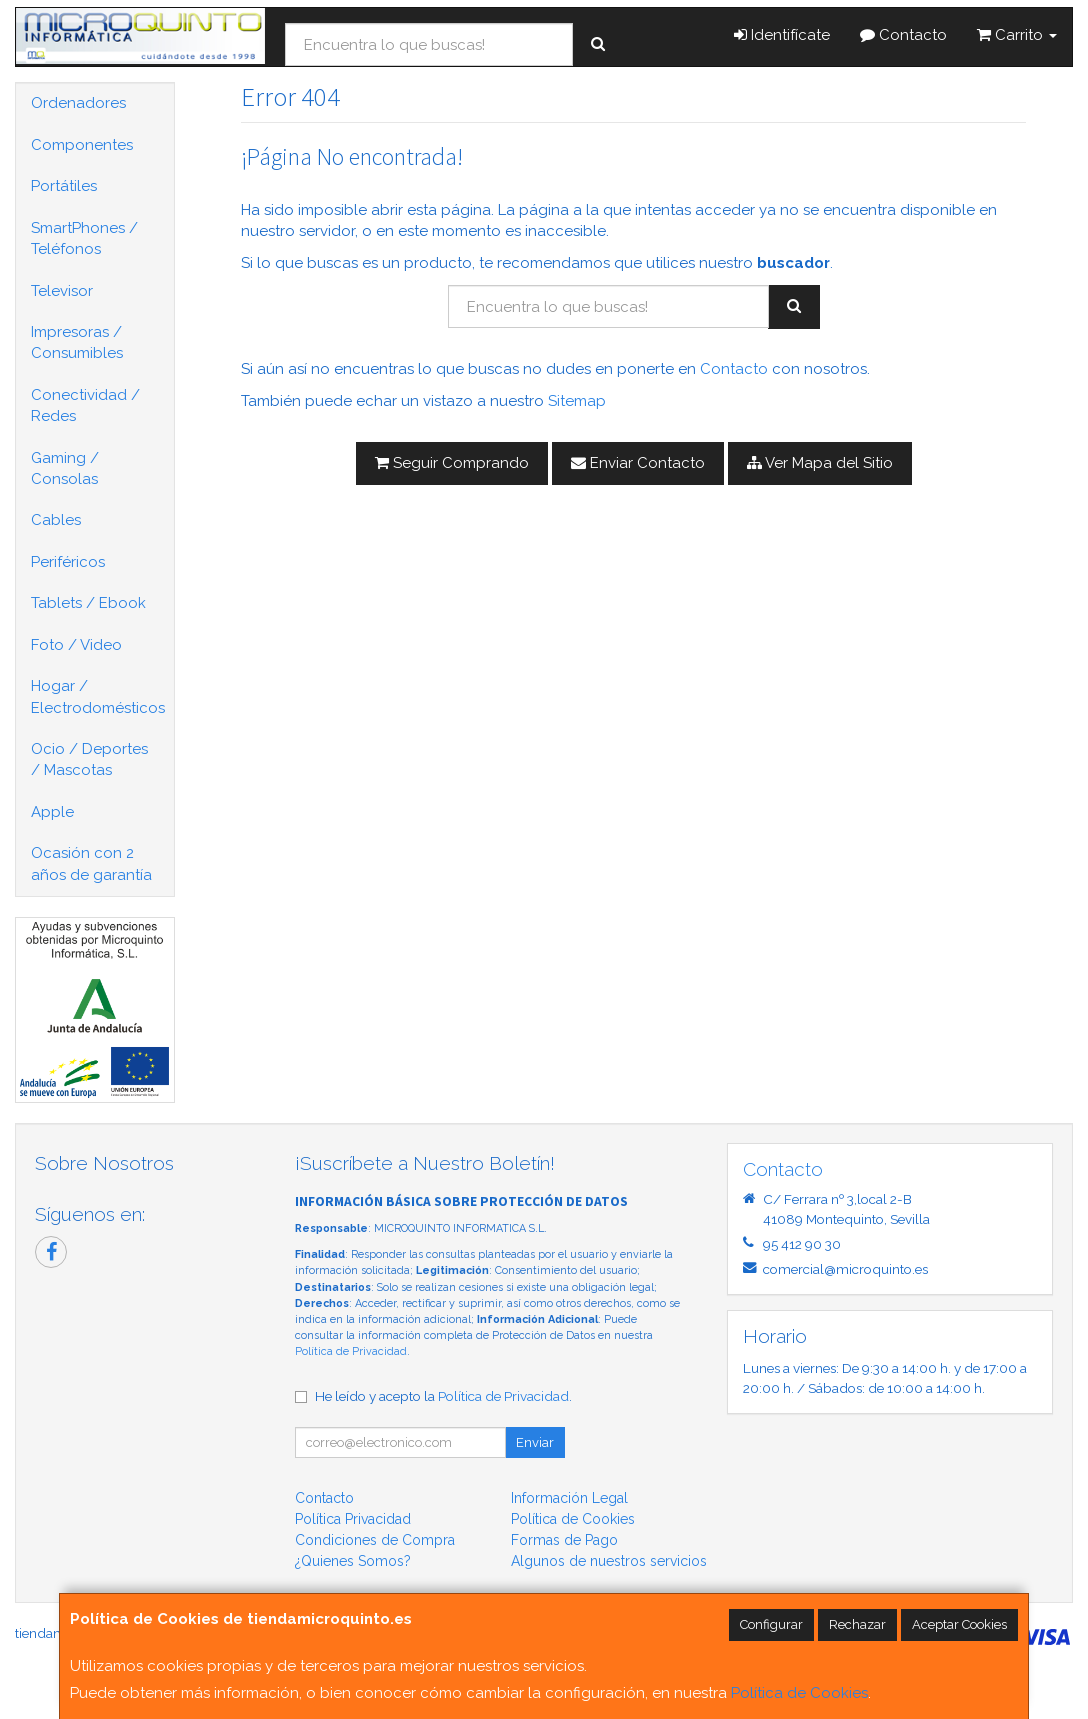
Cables (56, 520)
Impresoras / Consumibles (77, 342)
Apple (52, 812)
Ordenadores (78, 103)
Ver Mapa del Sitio (820, 463)
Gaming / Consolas (65, 468)
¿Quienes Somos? (353, 1561)
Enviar (535, 1442)
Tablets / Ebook (88, 603)
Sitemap (577, 401)
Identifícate (782, 35)
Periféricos (68, 562)
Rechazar (857, 1624)
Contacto (903, 35)
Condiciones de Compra (375, 1540)
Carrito (1017, 35)
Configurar (771, 1624)
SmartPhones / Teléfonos (84, 238)
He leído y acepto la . (443, 1396)
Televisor (62, 291)
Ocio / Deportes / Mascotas (89, 759)
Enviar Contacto (638, 463)
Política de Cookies (799, 1693)
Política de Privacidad (351, 1351)
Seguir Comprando (452, 463)
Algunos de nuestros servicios (609, 1561)
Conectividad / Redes (85, 405)
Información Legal (569, 1498)
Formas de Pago (564, 1540)
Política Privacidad (353, 1519)
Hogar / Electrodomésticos (98, 696)
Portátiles (64, 186)
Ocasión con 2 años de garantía (91, 863)
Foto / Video (76, 645)
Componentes (82, 145)
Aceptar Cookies (959, 1624)
